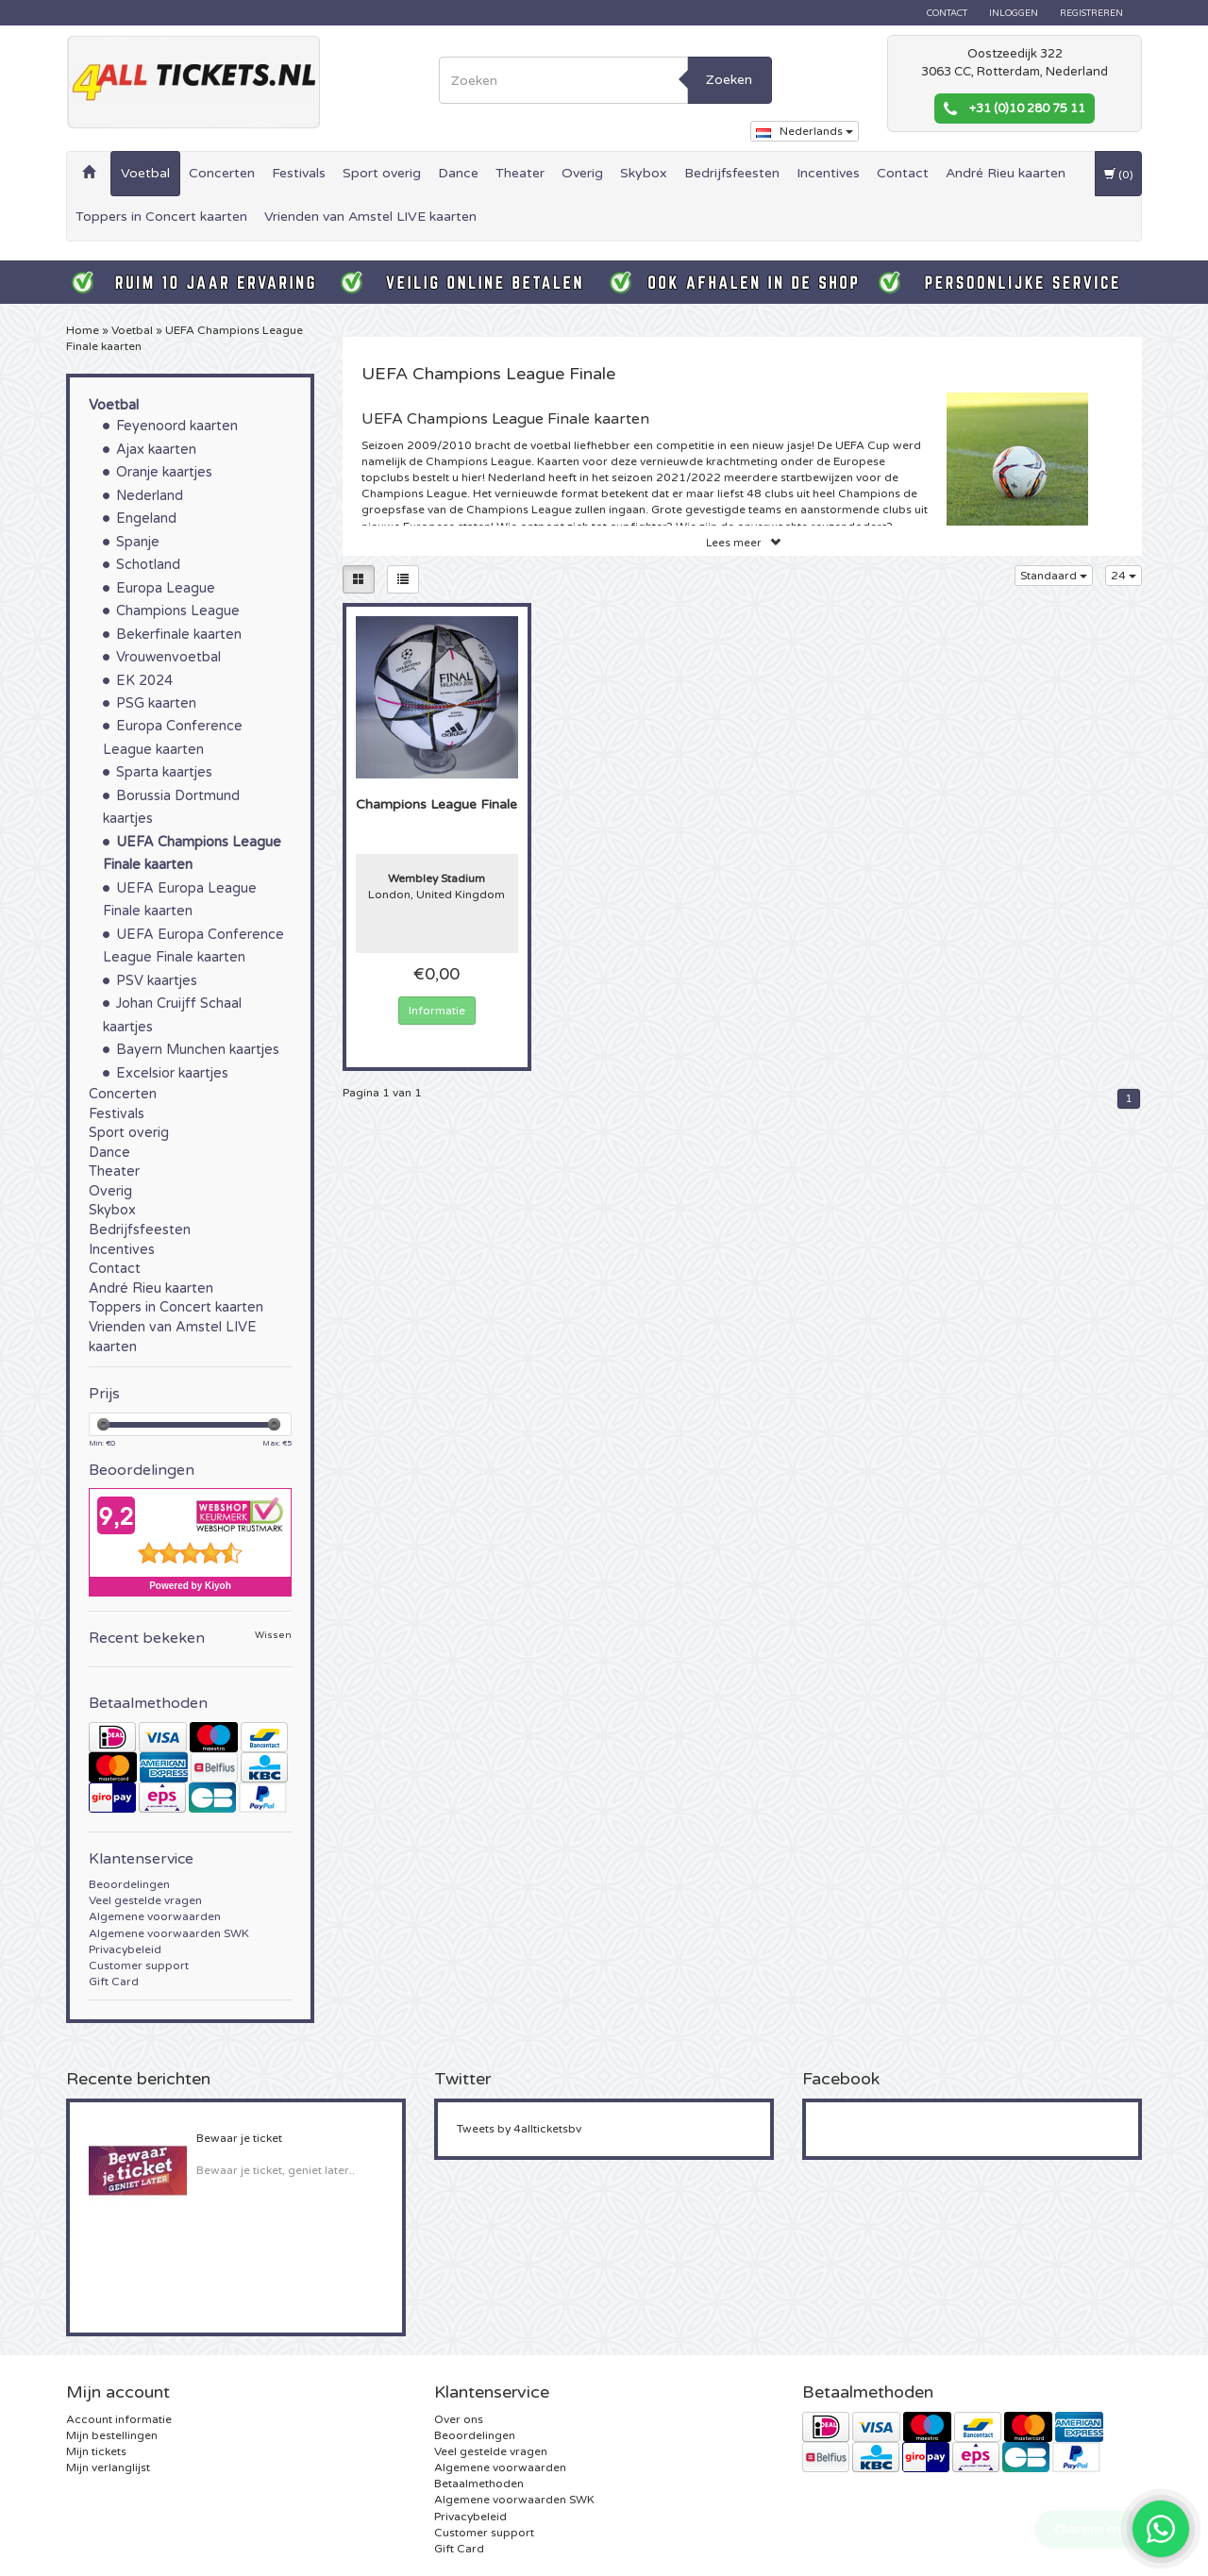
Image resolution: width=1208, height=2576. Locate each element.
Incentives (828, 173)
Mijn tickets (96, 2451)
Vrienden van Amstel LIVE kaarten (370, 217)
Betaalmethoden (479, 2483)
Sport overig (382, 173)
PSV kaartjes (156, 981)
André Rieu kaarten (1005, 173)
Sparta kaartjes (164, 772)
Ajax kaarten (156, 450)
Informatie (437, 1010)
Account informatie (119, 2419)
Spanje (137, 542)
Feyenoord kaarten (177, 426)
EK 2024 (144, 681)
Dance (458, 173)
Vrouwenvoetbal (168, 657)
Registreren (1091, 13)
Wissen (273, 1636)
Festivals (299, 173)
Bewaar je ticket (239, 2138)
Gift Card (114, 1981)
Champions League (178, 611)
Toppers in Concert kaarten (161, 217)
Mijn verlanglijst (108, 2467)
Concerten (222, 173)
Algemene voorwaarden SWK (169, 1933)
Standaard (1053, 575)
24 (1123, 575)
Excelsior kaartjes (172, 1073)
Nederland (149, 496)
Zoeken (729, 80)
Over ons (458, 2419)
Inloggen (1013, 13)
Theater (520, 173)
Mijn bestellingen (112, 2435)
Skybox (643, 173)
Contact (947, 13)
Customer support (139, 1965)
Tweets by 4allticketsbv (519, 2128)
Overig (582, 173)
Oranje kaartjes (164, 472)
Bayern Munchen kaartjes (197, 1050)
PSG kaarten (156, 703)
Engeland (146, 518)
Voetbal (145, 173)
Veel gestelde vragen (145, 1900)
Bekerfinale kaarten (179, 635)
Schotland (148, 565)
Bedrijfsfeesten (732, 173)
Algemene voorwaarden (155, 1916)
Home (82, 330)
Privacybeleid (125, 1949)
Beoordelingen (129, 1884)
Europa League (165, 588)
